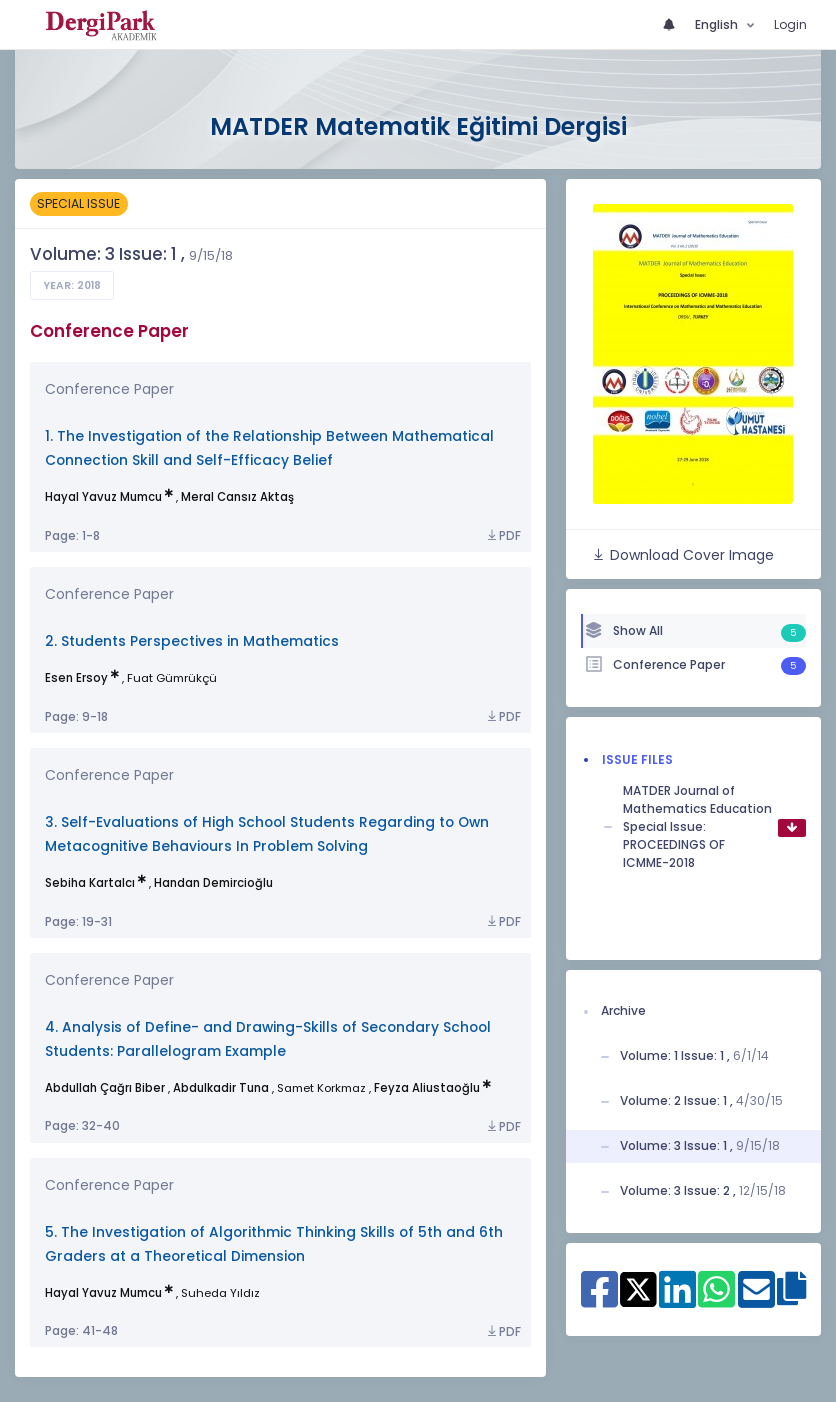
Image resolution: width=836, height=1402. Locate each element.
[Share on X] (638, 1288)
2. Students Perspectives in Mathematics (192, 641)
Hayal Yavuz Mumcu (103, 497)
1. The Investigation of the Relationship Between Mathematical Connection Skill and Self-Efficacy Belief (269, 448)
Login (790, 24)
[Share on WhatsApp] (716, 1300)
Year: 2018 (72, 285)
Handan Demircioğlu (213, 883)
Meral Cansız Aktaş (237, 497)
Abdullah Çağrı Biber (105, 1088)
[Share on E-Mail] (756, 1300)
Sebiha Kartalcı (90, 883)
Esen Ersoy (76, 678)
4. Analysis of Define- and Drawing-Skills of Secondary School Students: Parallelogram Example (268, 1039)
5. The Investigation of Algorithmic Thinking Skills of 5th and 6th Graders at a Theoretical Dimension (274, 1244)
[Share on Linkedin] (677, 1300)
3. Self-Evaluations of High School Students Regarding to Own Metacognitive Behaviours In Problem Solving (267, 834)
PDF (503, 536)
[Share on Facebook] (599, 1300)
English (718, 24)
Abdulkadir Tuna (221, 1088)
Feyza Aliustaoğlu (427, 1088)
